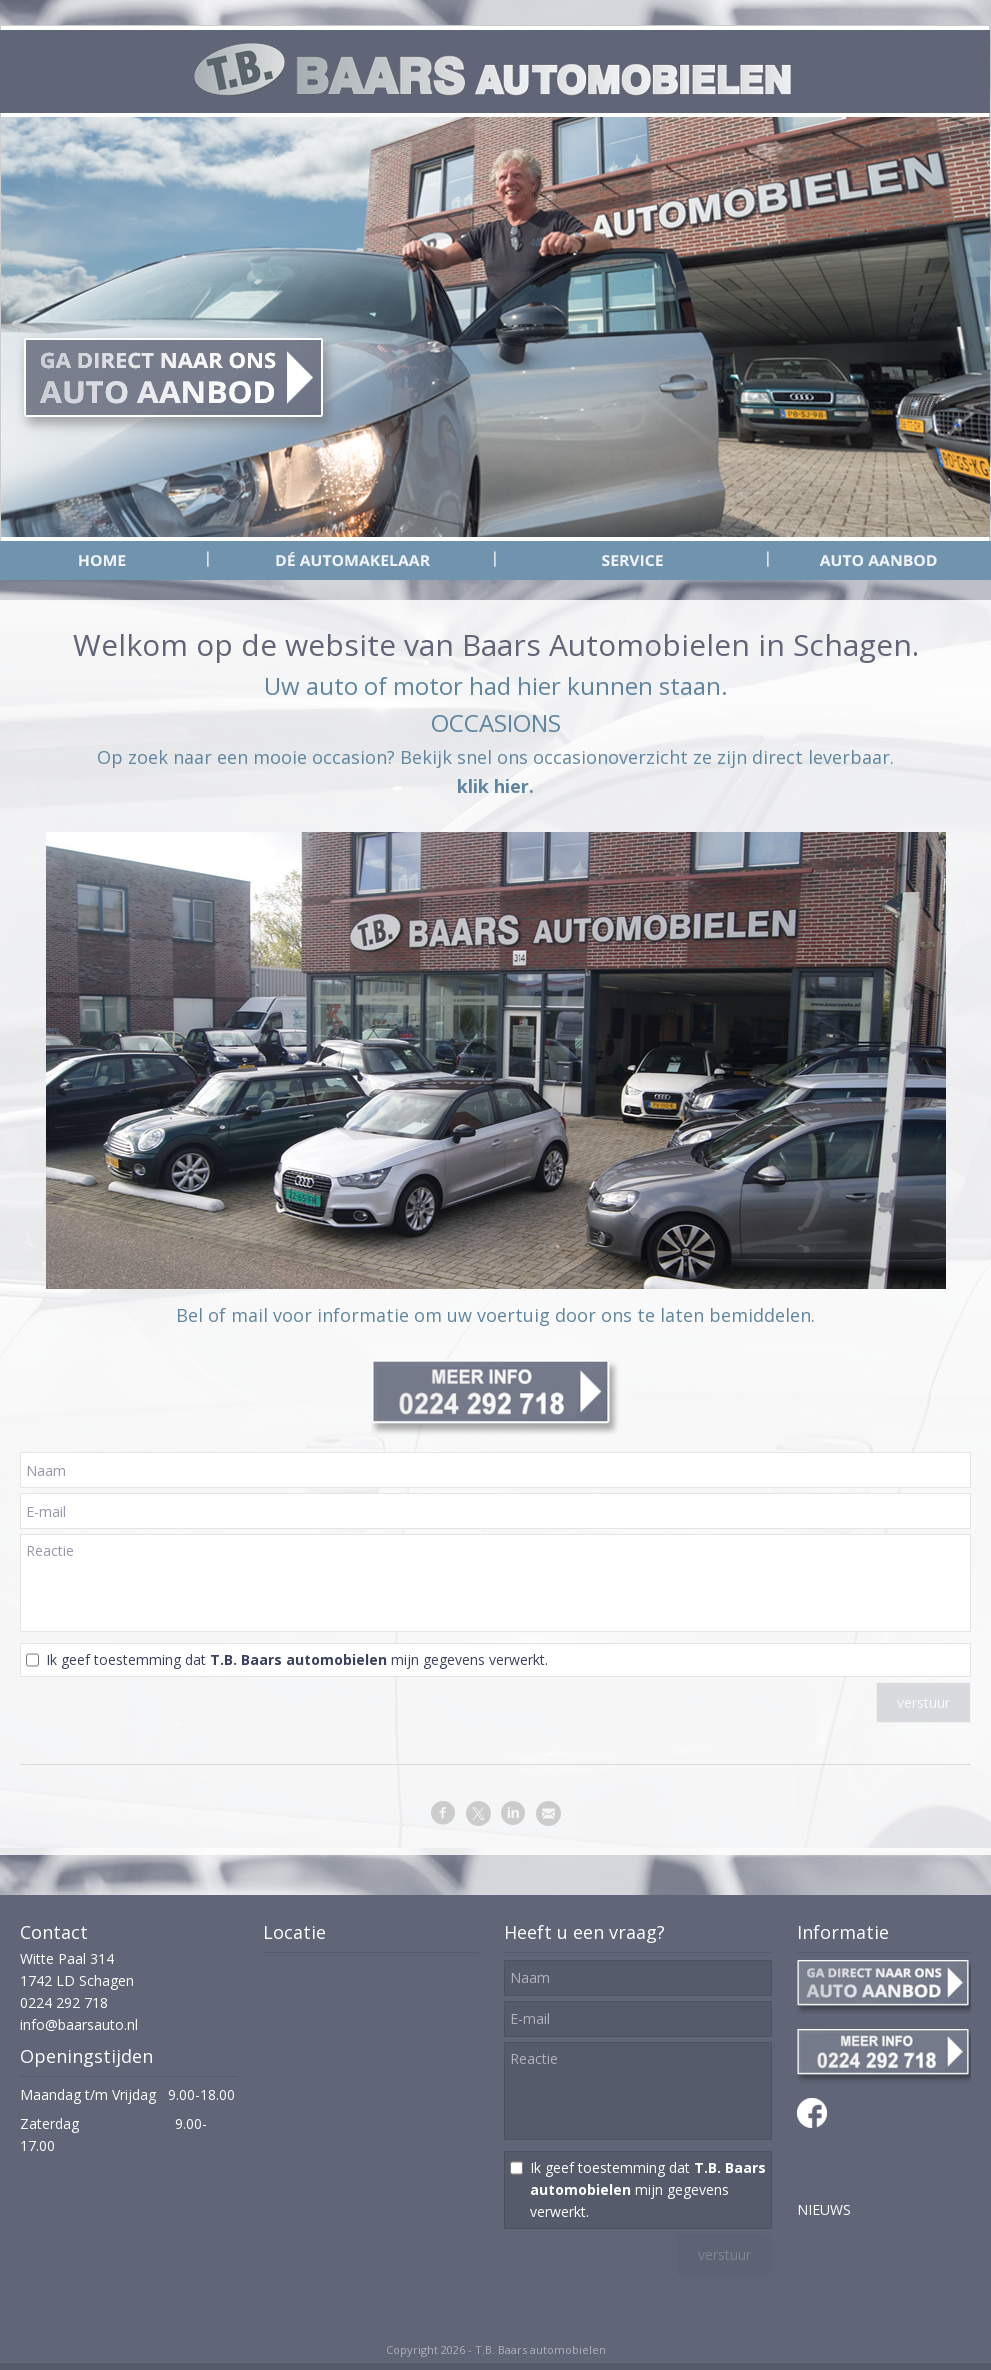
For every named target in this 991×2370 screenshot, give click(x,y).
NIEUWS (824, 2209)
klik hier (493, 786)
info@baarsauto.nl (79, 2024)
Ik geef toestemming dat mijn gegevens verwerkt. (297, 1659)
